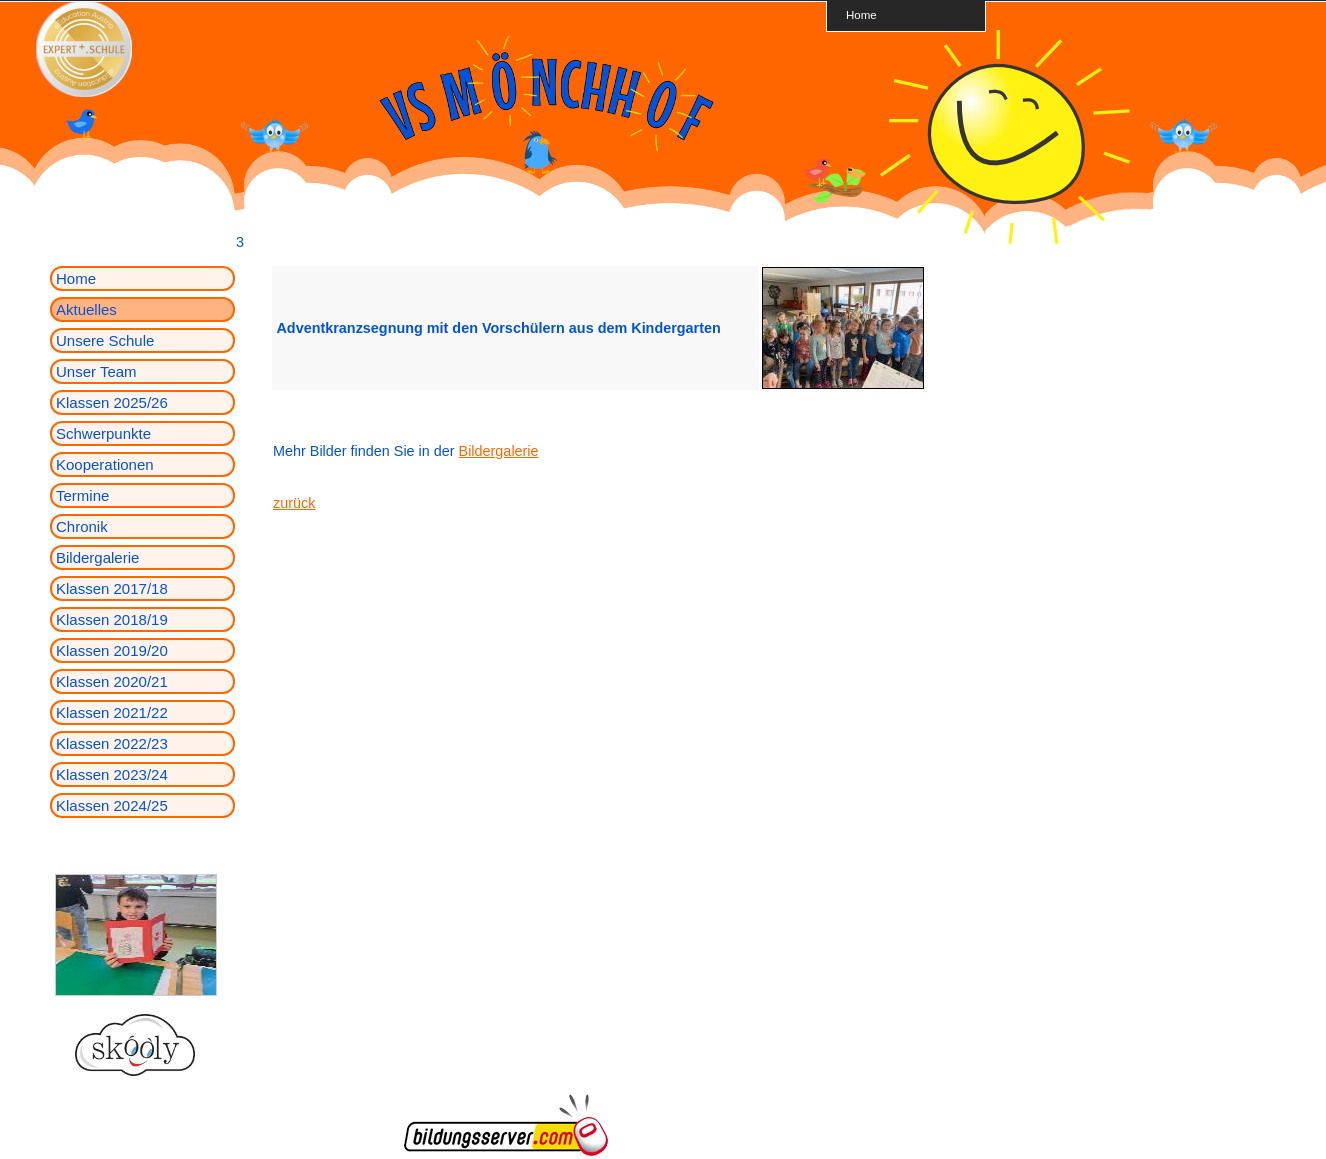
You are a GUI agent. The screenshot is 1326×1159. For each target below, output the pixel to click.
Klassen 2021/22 (112, 712)
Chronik (82, 526)
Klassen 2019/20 (112, 650)
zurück (294, 503)
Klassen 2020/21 (112, 681)
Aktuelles (86, 309)
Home (861, 14)
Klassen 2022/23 (112, 743)
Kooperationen (105, 464)
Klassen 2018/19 (112, 619)
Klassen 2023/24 (112, 774)
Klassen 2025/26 (112, 402)
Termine (82, 495)
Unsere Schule (105, 340)
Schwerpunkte (103, 433)
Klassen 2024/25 (112, 805)
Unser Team (96, 371)
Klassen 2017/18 (112, 588)
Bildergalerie (97, 557)
